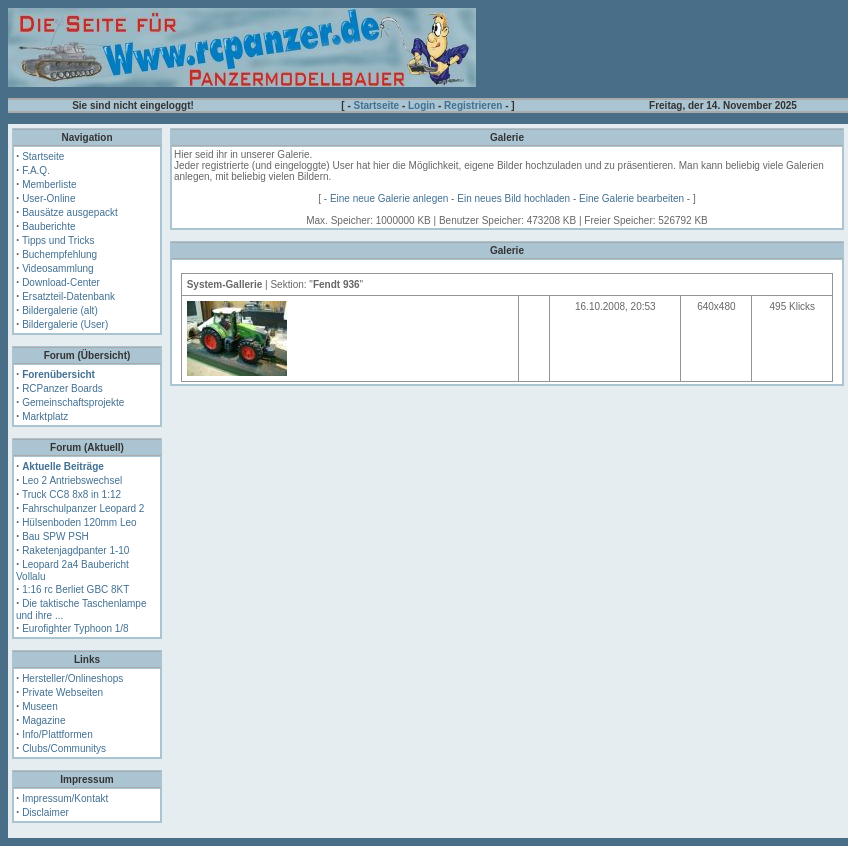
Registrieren (473, 105)
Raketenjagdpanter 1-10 (75, 550)
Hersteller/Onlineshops (72, 678)
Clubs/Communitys (64, 748)
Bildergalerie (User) (65, 324)
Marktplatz (45, 416)
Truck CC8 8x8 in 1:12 (71, 494)
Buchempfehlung (59, 254)
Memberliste (49, 184)
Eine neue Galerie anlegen (389, 198)
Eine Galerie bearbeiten (631, 198)
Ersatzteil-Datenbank (68, 296)
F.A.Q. (36, 170)
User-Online (48, 198)
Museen (40, 706)
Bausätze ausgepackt (70, 212)
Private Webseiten (62, 692)
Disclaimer (45, 812)
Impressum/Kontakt (65, 798)
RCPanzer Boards (62, 388)
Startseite (377, 105)
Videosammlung (58, 268)
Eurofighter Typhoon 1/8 (75, 628)
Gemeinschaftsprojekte (73, 402)
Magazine (43, 720)
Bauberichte (48, 226)
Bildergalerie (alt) (60, 310)
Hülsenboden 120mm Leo (79, 522)
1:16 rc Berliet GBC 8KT (75, 589)
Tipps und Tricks (58, 240)
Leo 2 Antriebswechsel (72, 480)
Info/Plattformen (57, 734)
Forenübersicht (58, 374)
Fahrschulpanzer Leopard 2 (83, 508)
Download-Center (61, 282)
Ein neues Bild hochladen (513, 198)
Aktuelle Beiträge (63, 466)
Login (421, 105)
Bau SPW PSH (55, 536)
